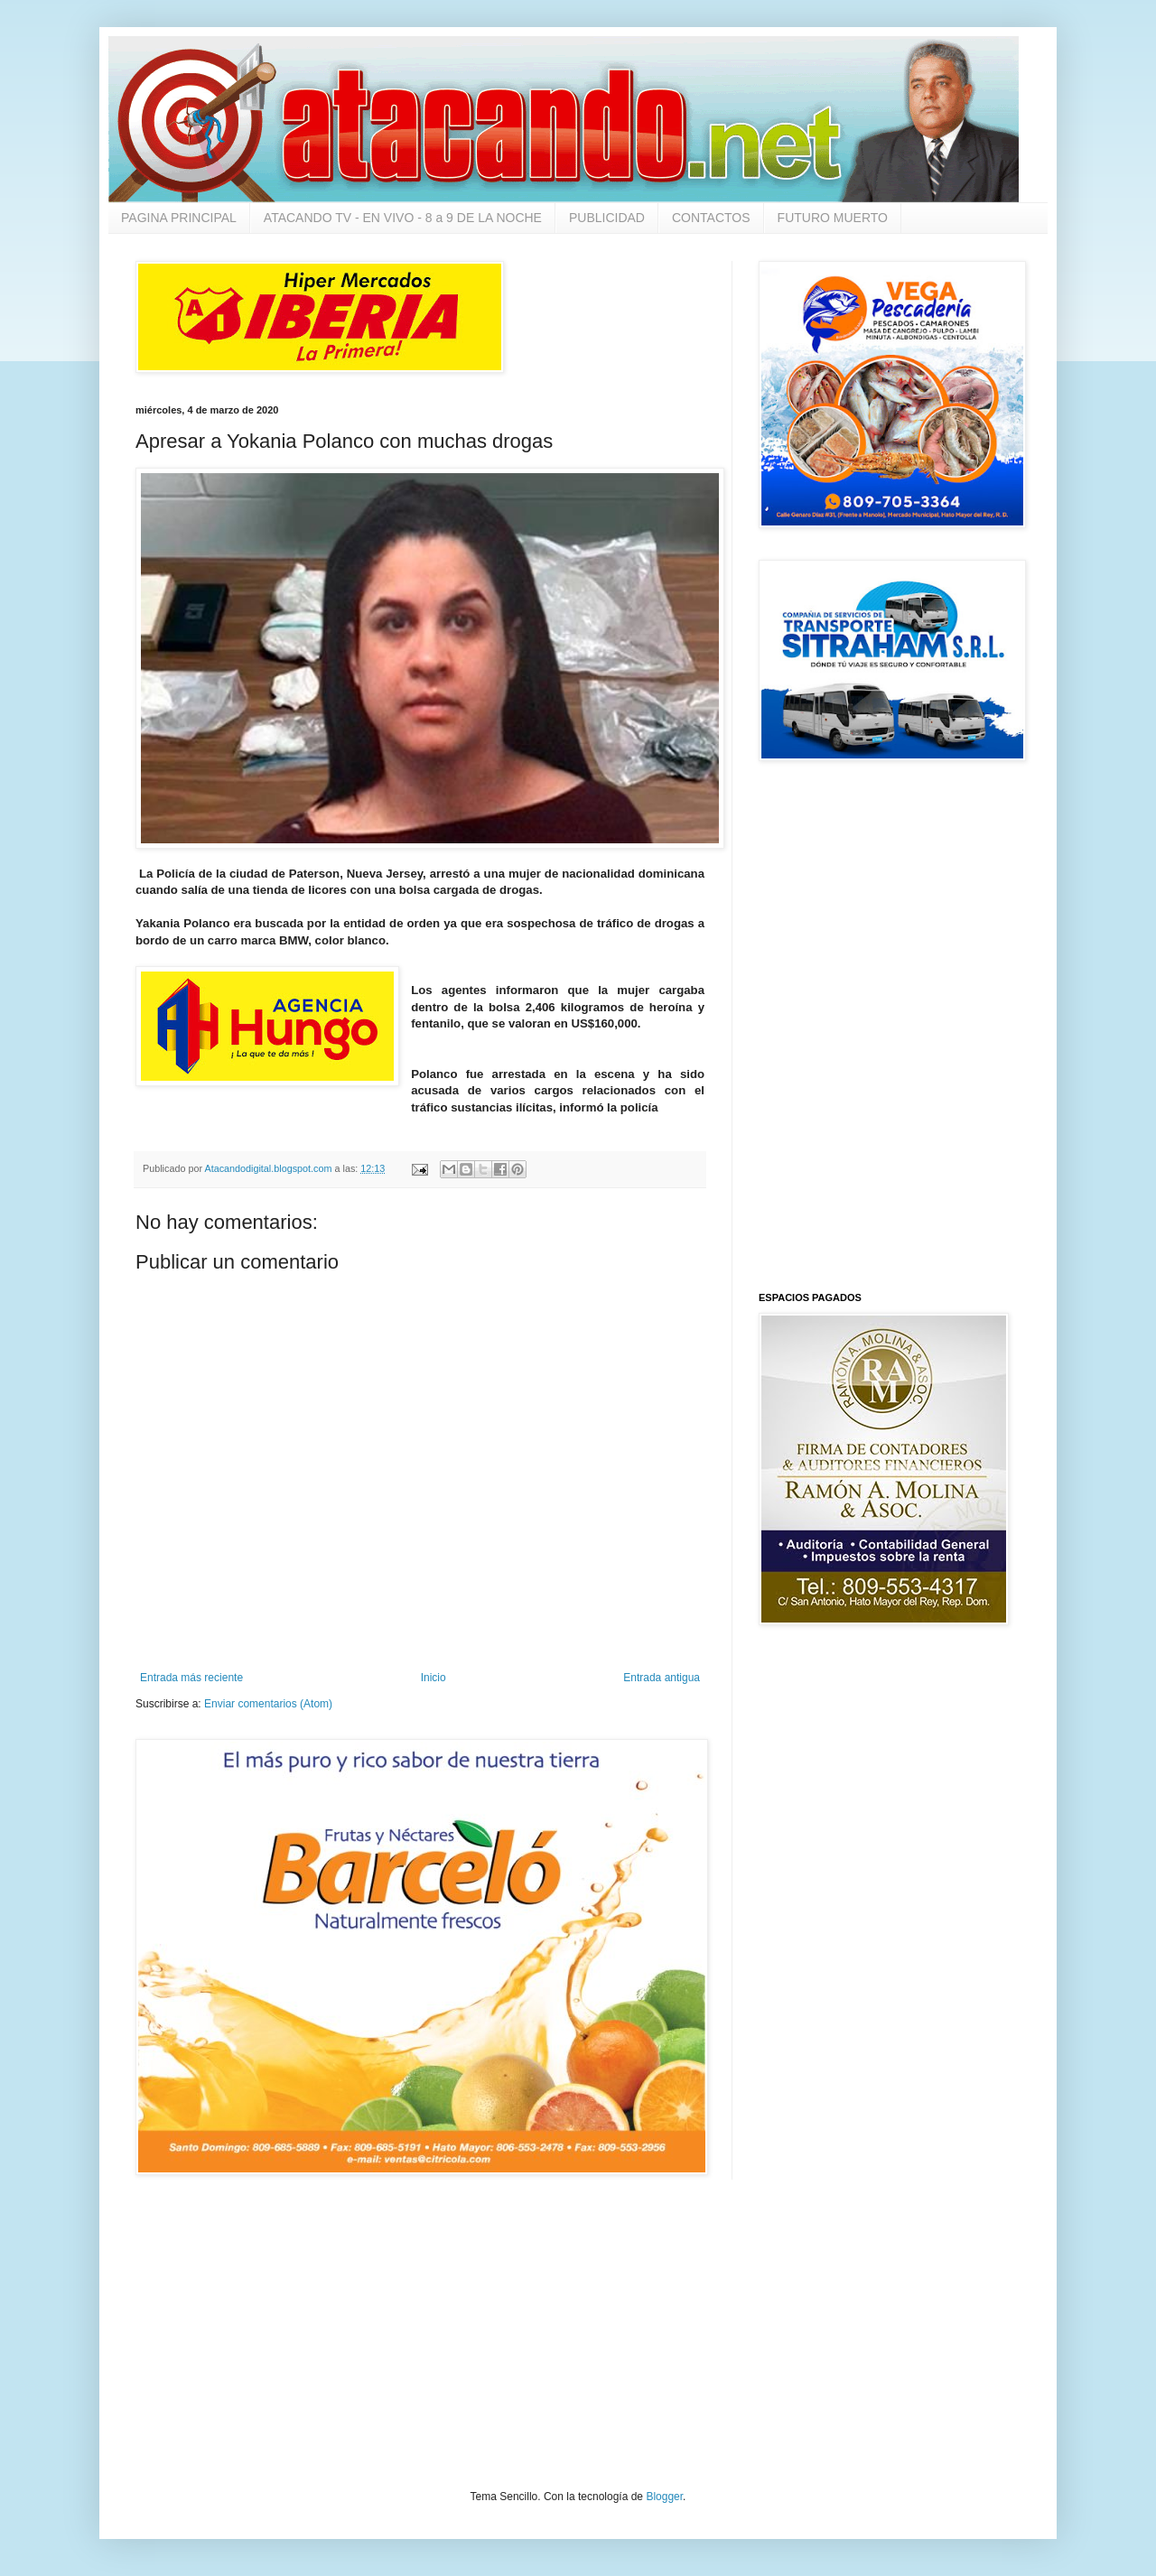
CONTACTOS (711, 217)
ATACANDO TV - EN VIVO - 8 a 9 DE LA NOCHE (403, 217)
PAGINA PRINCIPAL (179, 217)
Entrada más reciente (191, 1677)
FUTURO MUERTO (833, 217)
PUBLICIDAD (607, 217)
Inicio (433, 1677)
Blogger (664, 2496)
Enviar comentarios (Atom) (268, 1703)
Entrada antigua (661, 1677)
